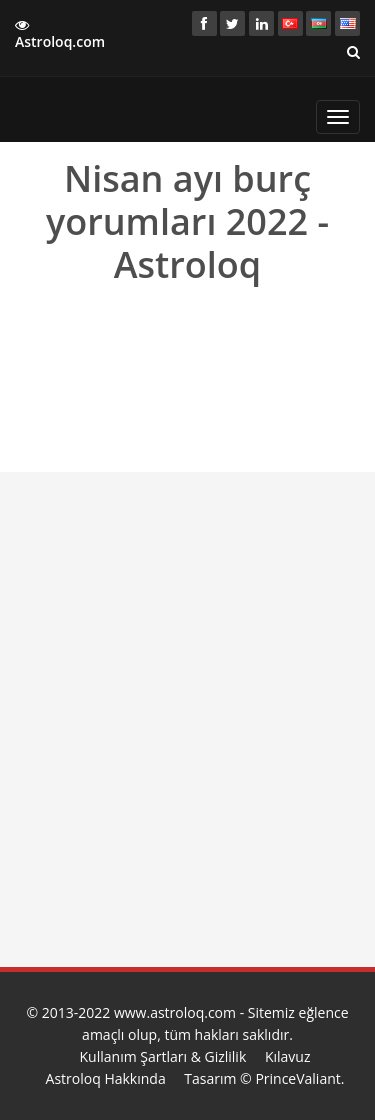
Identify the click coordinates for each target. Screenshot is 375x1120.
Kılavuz (288, 1056)
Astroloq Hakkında (106, 1078)
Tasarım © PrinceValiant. (264, 1078)
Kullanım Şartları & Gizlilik (163, 1056)
